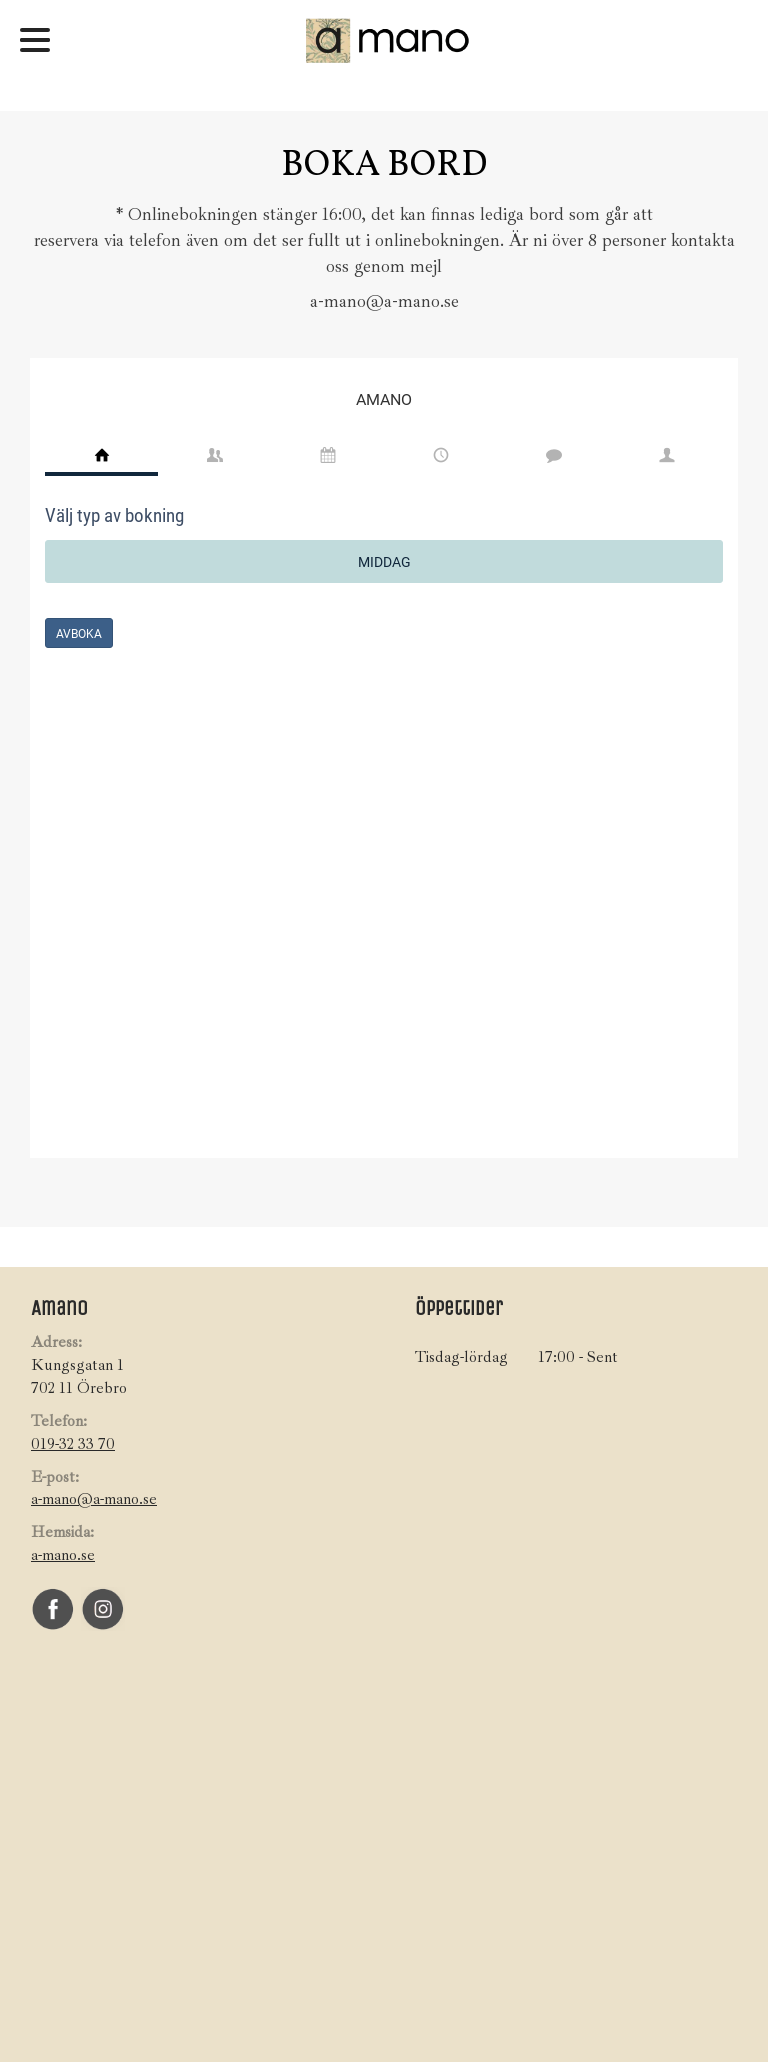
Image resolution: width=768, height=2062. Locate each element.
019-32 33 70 (73, 1444)
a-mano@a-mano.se (94, 1499)
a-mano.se (63, 1555)
